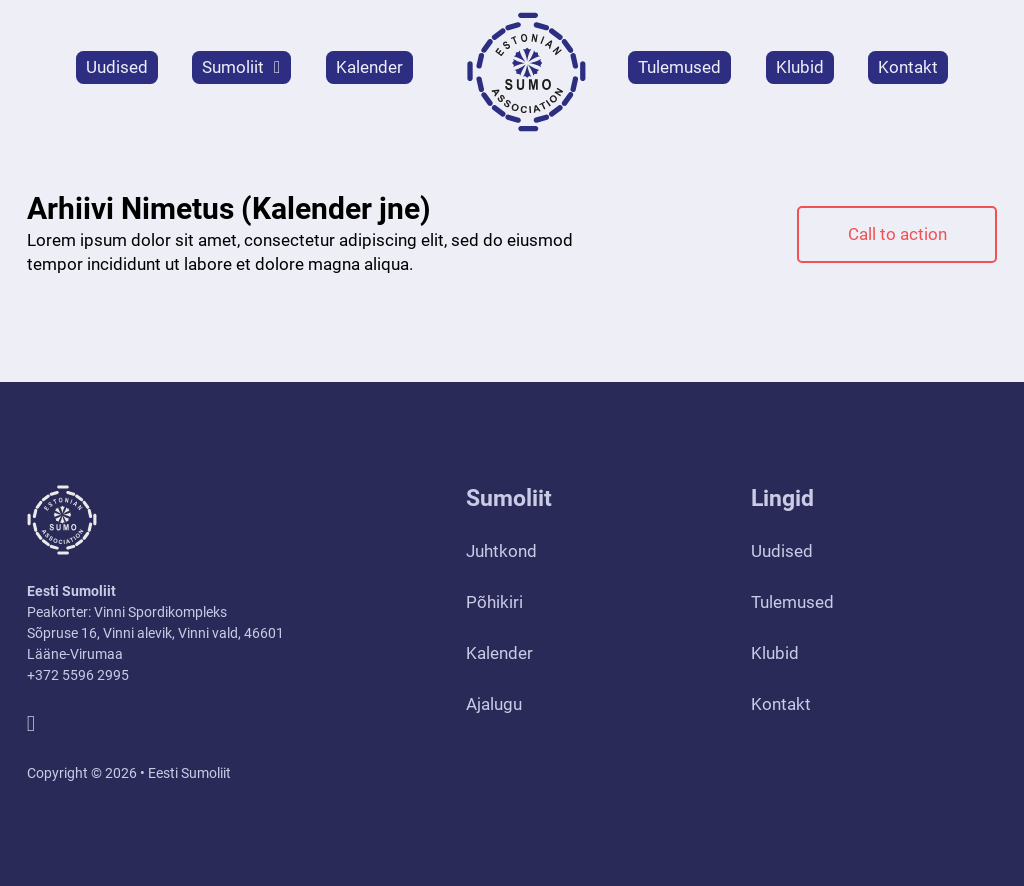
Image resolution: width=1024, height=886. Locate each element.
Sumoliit (233, 67)
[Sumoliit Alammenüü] (277, 67)
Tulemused (679, 67)
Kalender (369, 67)
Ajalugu (494, 704)
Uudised (117, 67)
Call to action (897, 234)
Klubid (800, 67)
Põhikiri (494, 602)
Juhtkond (501, 551)
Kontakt (908, 67)
